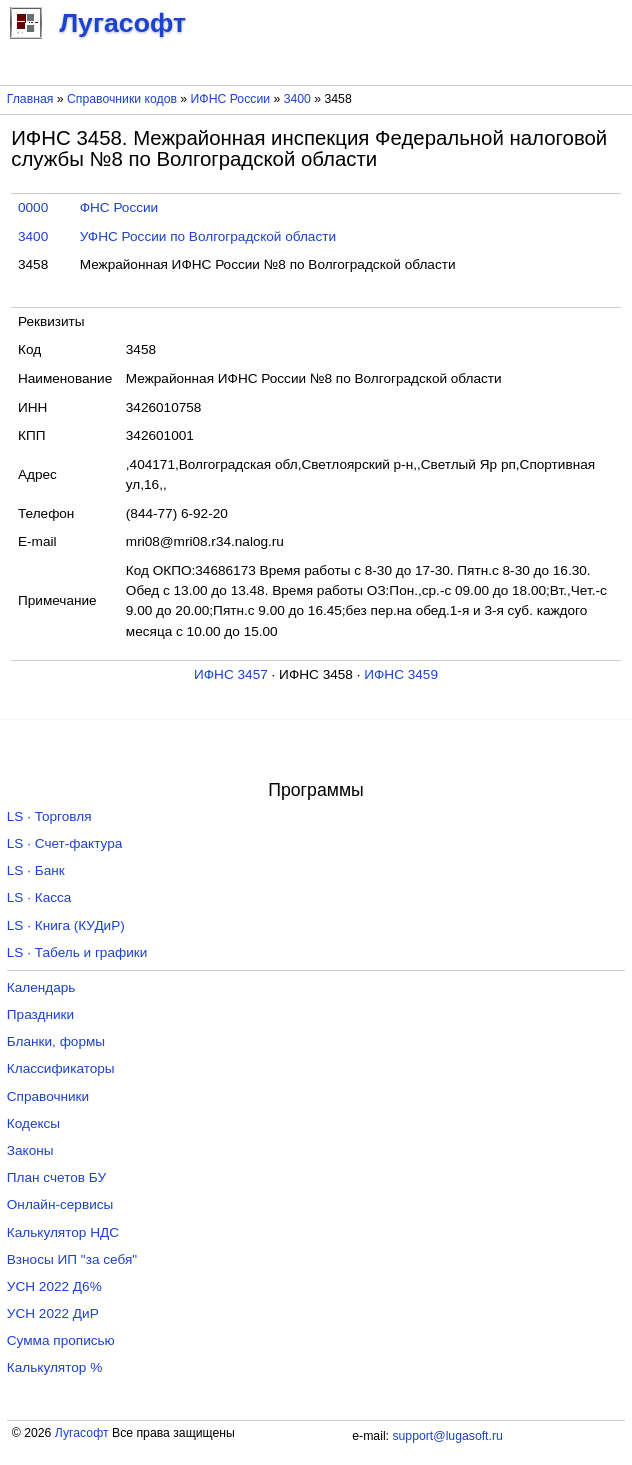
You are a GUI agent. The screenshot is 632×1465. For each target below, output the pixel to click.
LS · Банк (36, 870)
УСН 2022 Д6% (54, 1286)
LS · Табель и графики (77, 952)
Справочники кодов (122, 99)
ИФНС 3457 (231, 674)
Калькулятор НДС (63, 1232)
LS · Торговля (49, 816)
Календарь (41, 987)
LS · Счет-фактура (65, 843)
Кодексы (33, 1123)
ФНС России (119, 207)
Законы (30, 1150)
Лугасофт (82, 1433)
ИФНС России (231, 99)
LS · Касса (39, 897)
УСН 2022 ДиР (53, 1313)
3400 (297, 99)
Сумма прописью (61, 1340)
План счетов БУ (56, 1177)
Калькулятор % (54, 1367)
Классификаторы (61, 1068)
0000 (33, 207)
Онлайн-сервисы (60, 1204)
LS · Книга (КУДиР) (66, 925)
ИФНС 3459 (401, 674)
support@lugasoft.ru (447, 1436)
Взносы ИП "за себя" (72, 1259)
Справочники (48, 1096)
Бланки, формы (56, 1041)
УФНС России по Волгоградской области (208, 236)
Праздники (40, 1014)
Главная (30, 99)
